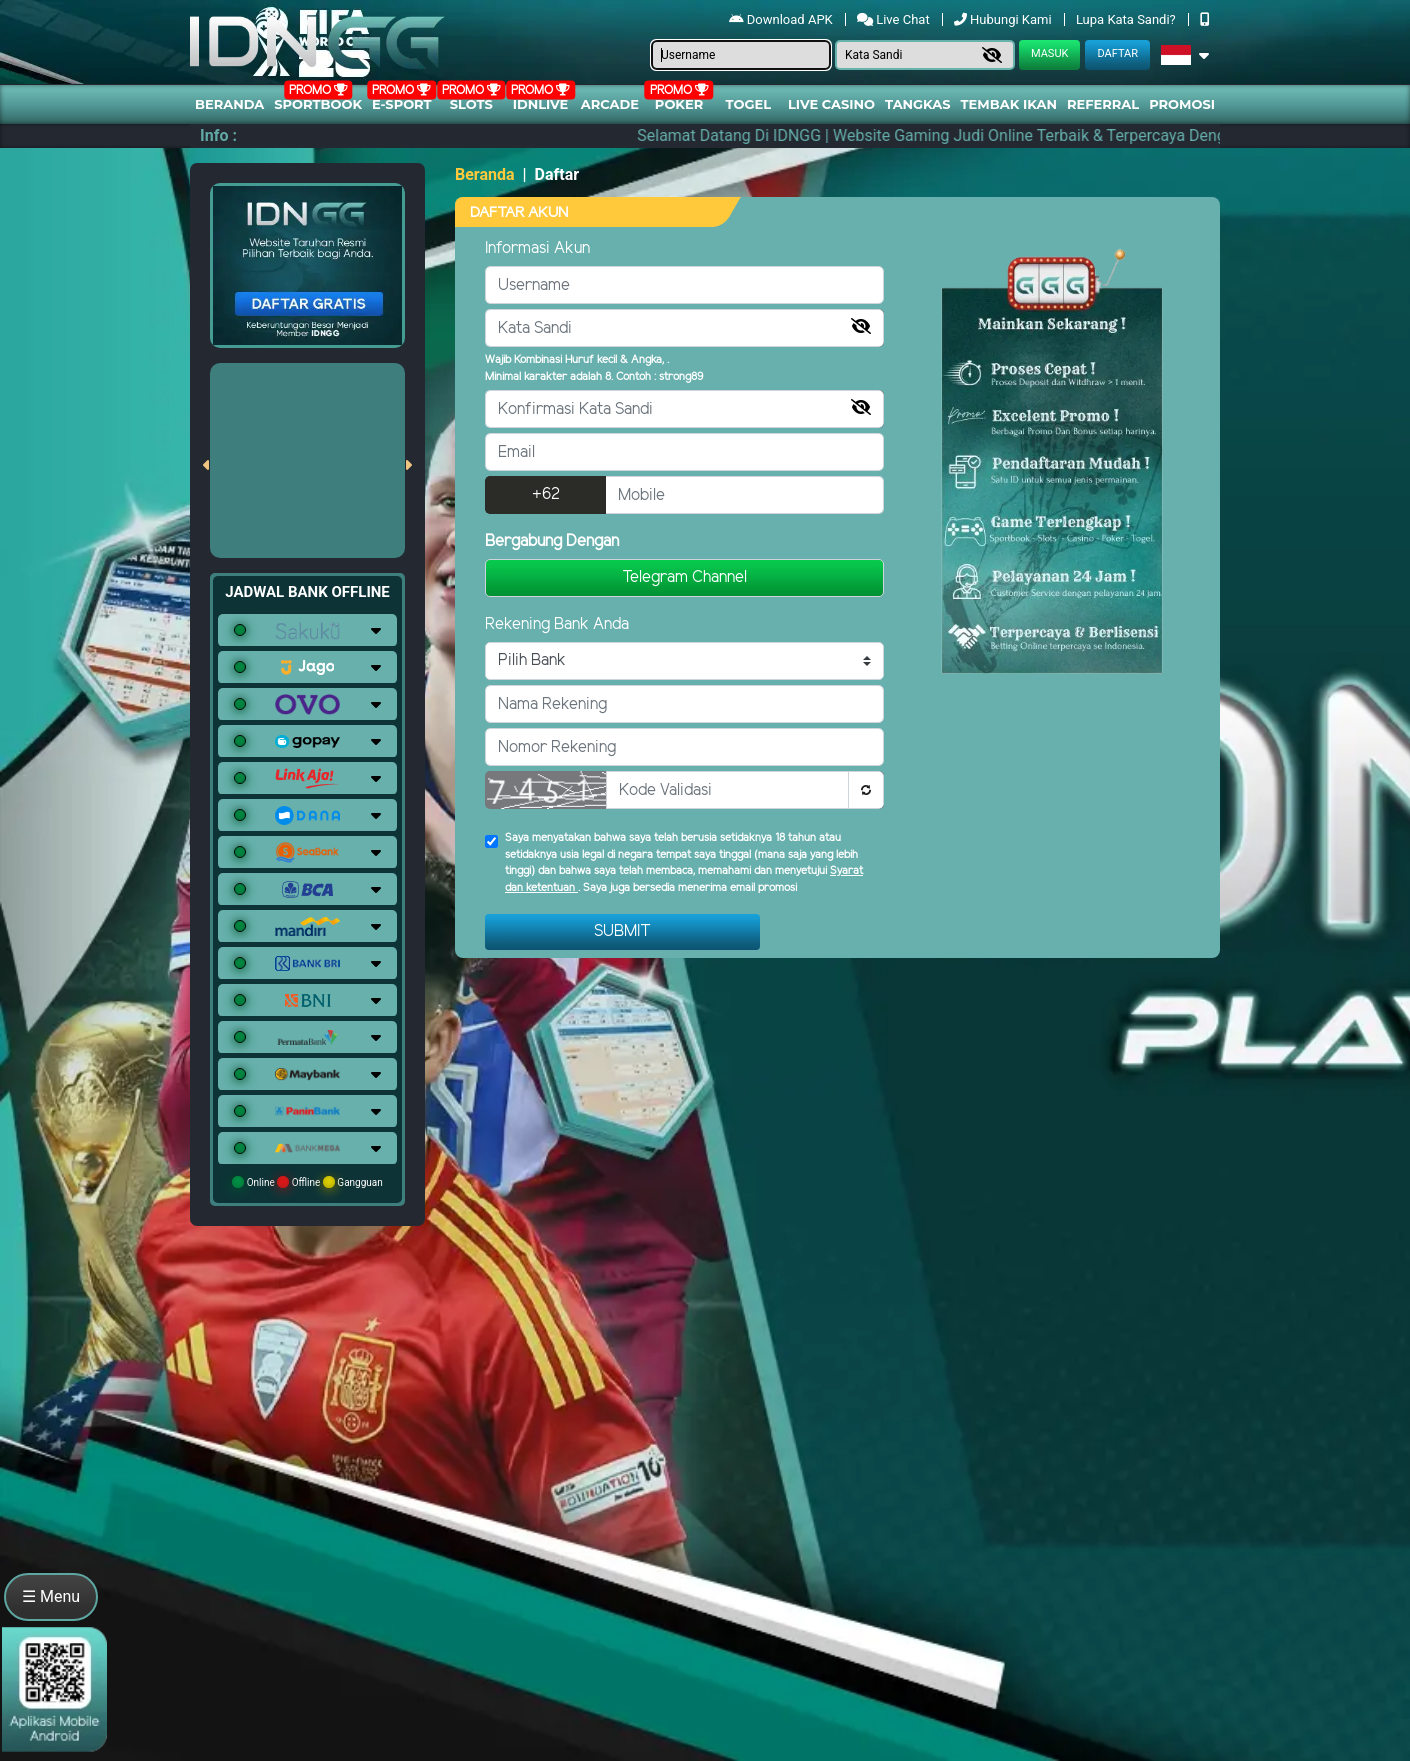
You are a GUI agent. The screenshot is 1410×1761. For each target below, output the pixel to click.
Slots (471, 104)
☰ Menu (51, 1596)
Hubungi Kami (1004, 19)
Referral (1103, 104)
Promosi (1182, 104)
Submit (622, 931)
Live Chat (895, 19)
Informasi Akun (537, 248)
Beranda (229, 104)
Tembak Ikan (1009, 104)
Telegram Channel (684, 577)
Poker (679, 104)
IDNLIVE (541, 104)
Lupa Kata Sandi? (1127, 19)
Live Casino (831, 104)
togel (748, 104)
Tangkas (918, 104)
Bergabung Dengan (552, 541)
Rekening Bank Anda (557, 624)
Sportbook (318, 104)
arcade (610, 104)
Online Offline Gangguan (307, 1182)
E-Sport (402, 104)
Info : (218, 135)
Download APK (782, 19)
